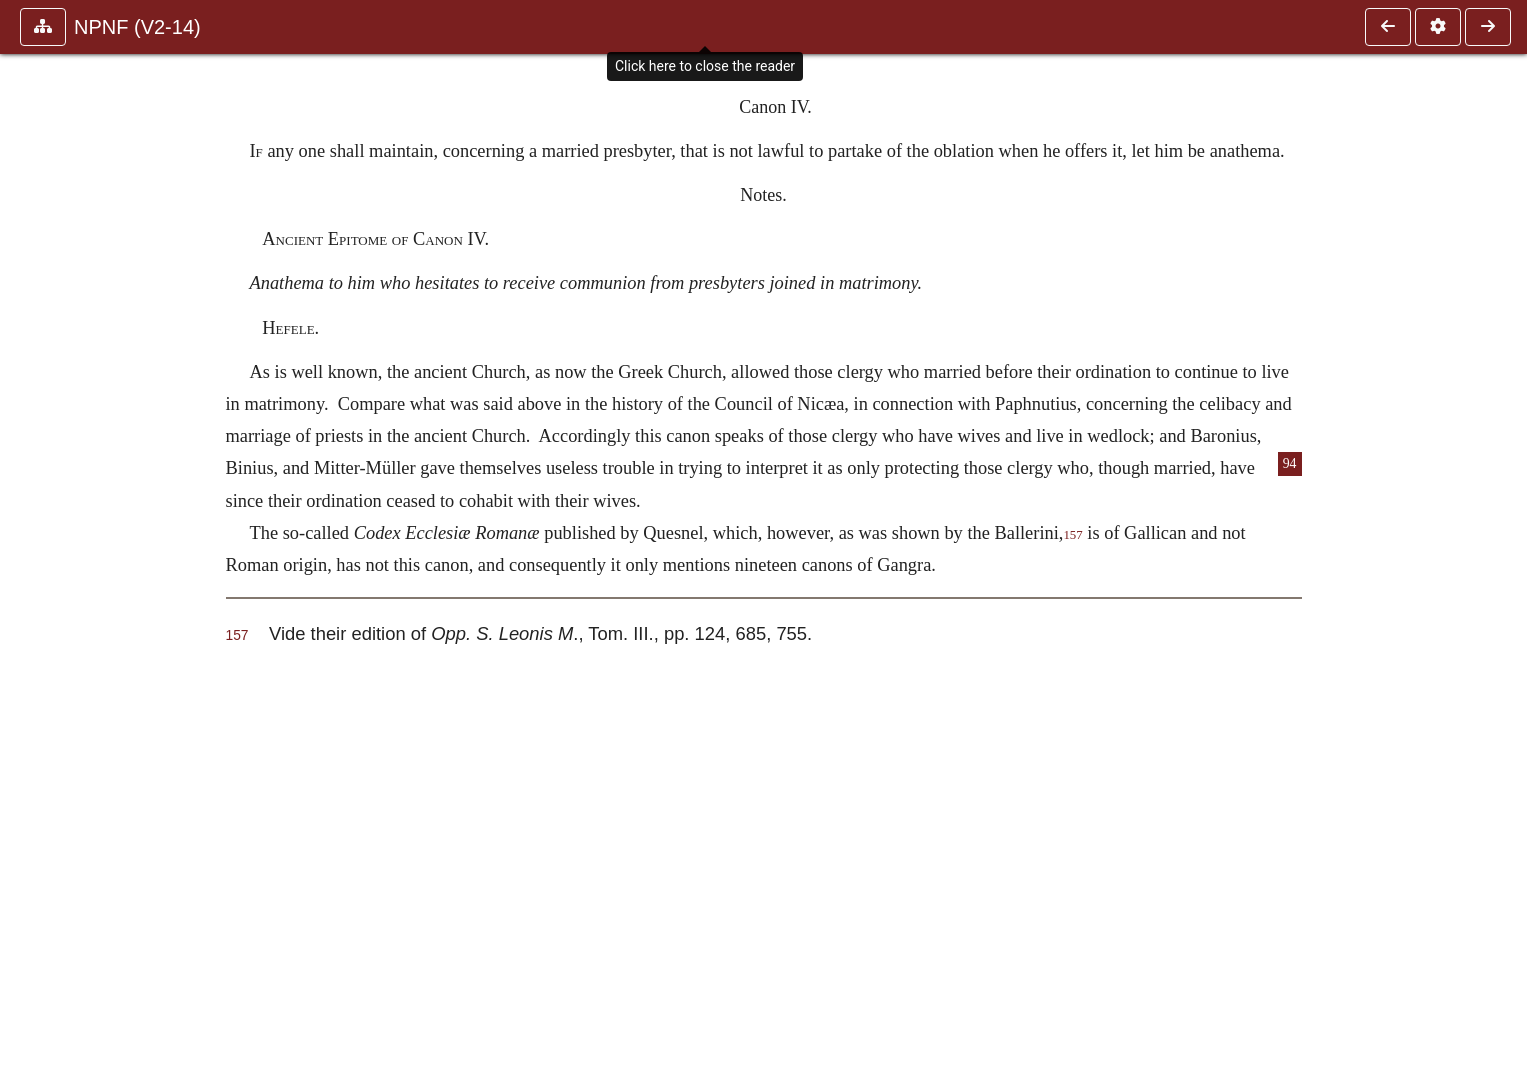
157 (1072, 535)
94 (1290, 463)
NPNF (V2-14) (137, 27)
